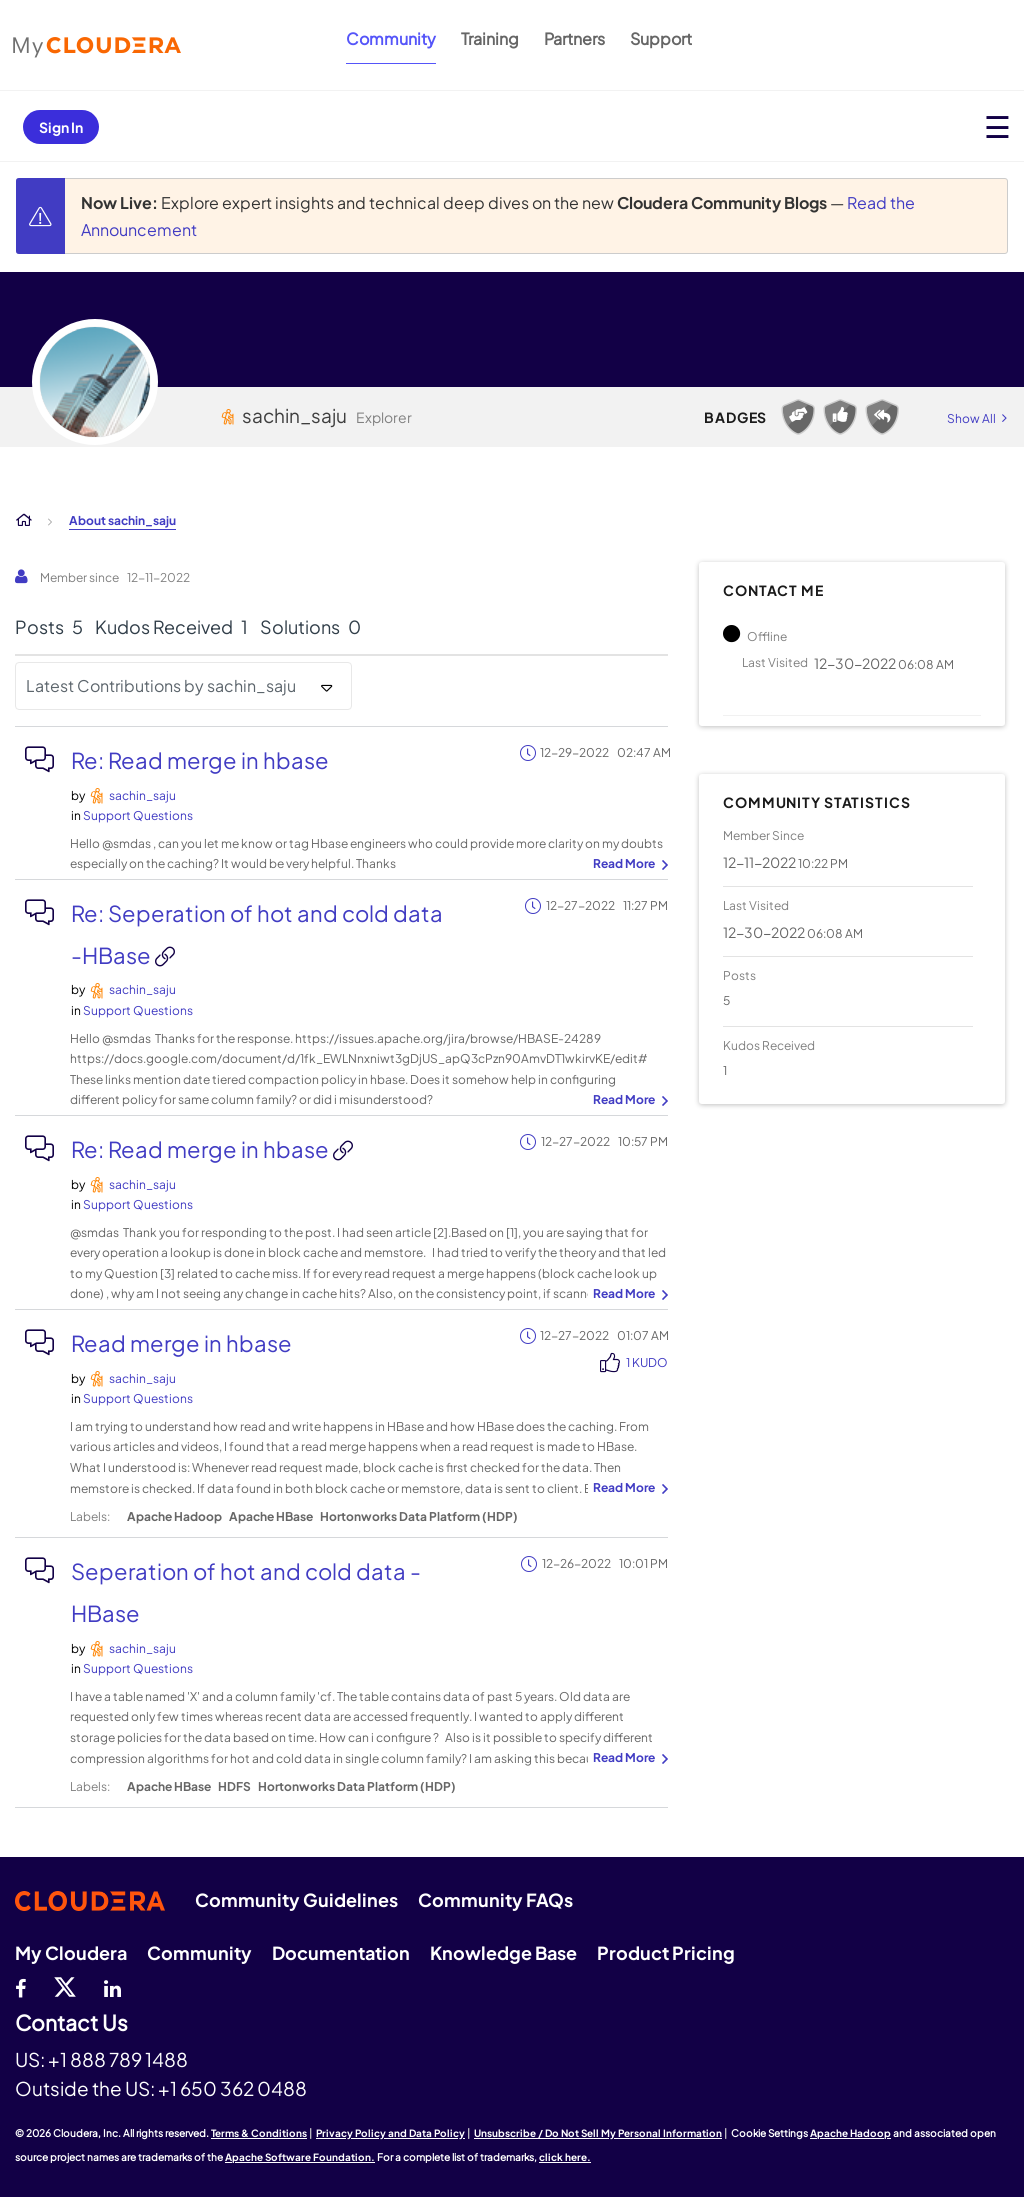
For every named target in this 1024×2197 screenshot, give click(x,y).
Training (490, 38)
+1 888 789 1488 (118, 2059)
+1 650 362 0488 (232, 2088)
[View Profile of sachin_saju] (142, 795)
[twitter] (65, 1986)
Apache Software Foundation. (300, 2157)
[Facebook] (20, 1986)
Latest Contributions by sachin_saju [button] (161, 685)
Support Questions (138, 815)
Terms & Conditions (259, 2133)
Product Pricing (666, 1952)
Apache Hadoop (174, 1516)
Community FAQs (495, 1899)
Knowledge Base (503, 1952)
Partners (574, 38)
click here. (565, 2157)
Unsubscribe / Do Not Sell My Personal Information (598, 2133)
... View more (628, 865)
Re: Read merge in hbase (200, 760)
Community (391, 38)
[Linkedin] (112, 1986)
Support (661, 38)
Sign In (61, 127)
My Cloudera (71, 1952)
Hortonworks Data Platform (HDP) (419, 1516)
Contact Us (71, 2023)
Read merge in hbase (181, 1343)
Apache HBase (271, 1516)
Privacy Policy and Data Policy (390, 2133)
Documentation (341, 1952)
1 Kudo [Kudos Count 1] (647, 1362)
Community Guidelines (296, 1899)
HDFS (234, 1786)
